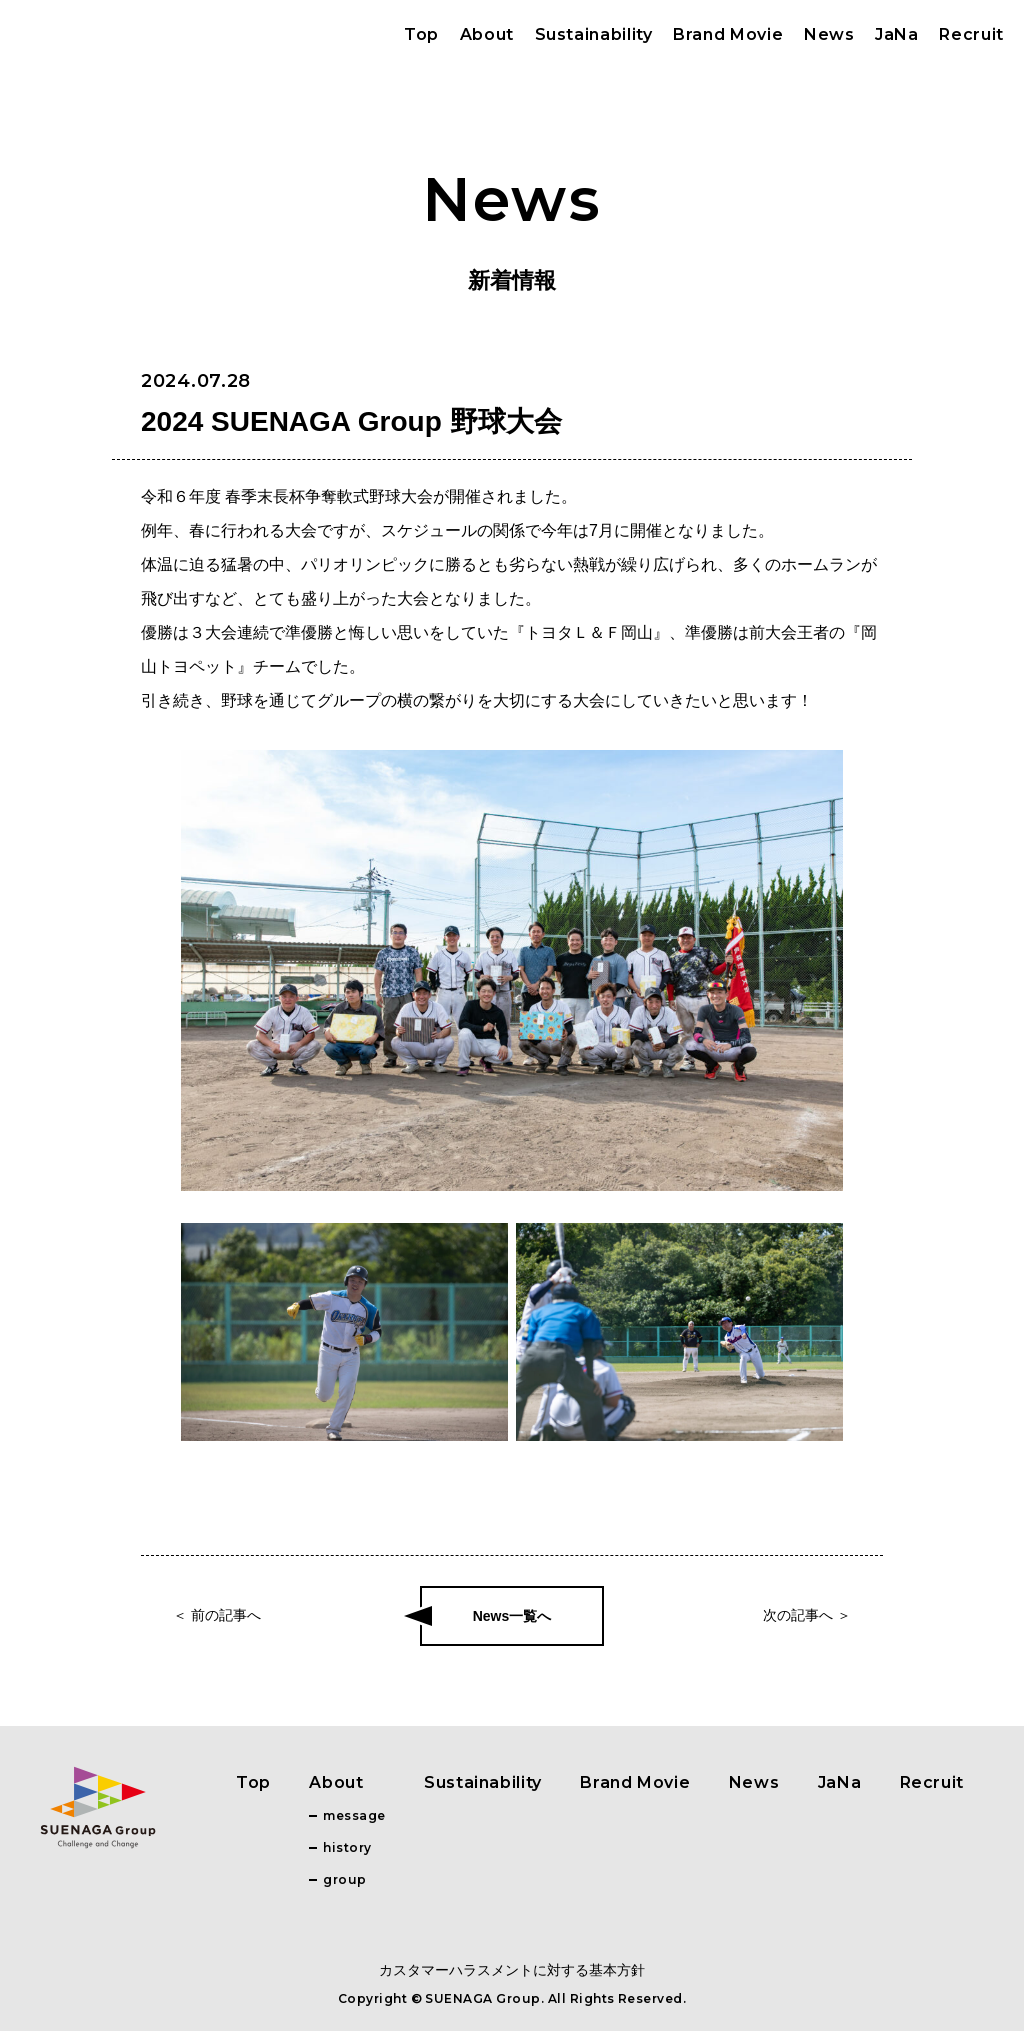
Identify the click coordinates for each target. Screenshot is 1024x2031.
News (829, 35)
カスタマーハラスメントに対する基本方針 (512, 1970)
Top (421, 35)
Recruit (971, 35)
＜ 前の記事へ (217, 1615)
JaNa (897, 35)
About (487, 35)
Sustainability (594, 35)
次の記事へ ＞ (807, 1615)
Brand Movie (728, 35)
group (344, 1879)
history (347, 1847)
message (354, 1815)
